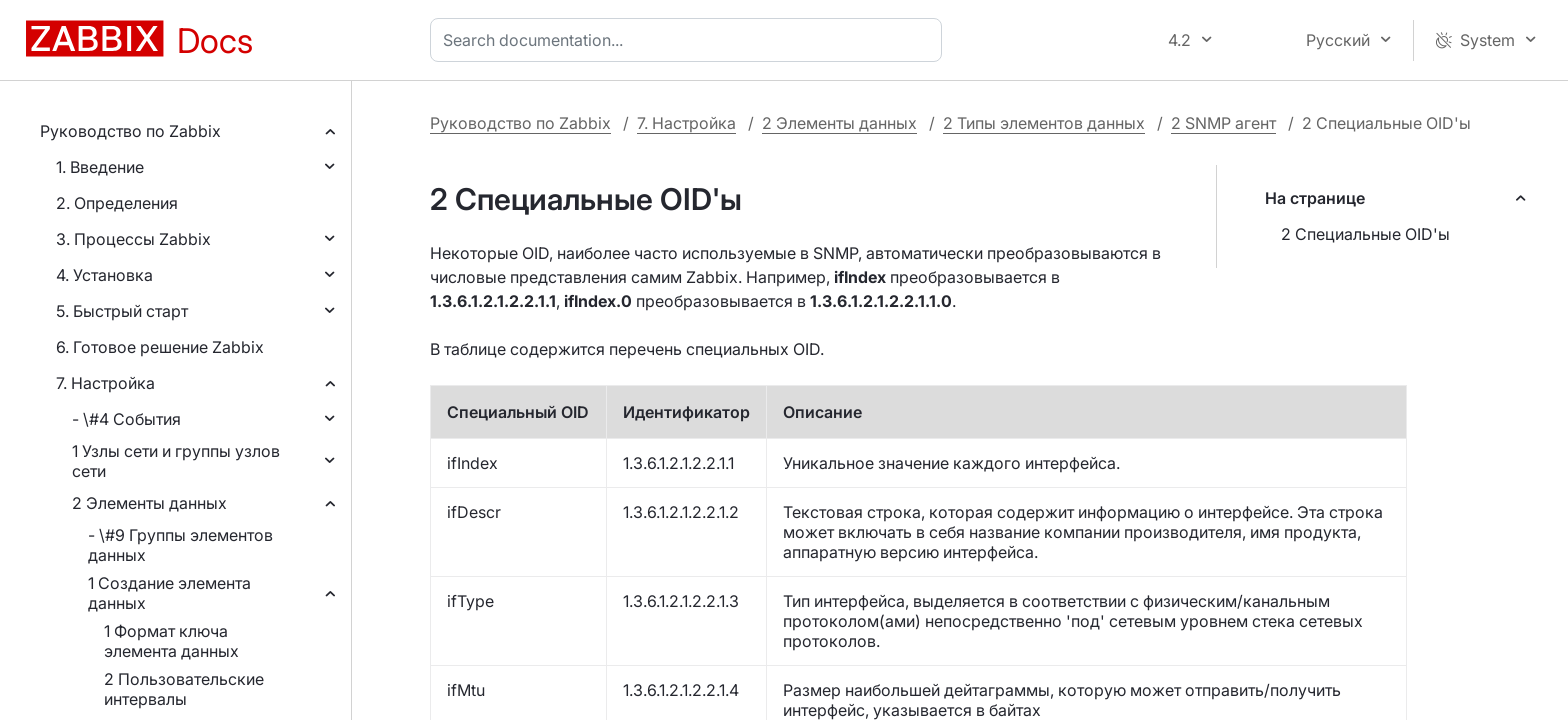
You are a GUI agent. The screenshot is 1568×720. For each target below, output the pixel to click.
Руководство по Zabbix (130, 131)
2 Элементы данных (149, 503)
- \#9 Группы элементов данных (180, 545)
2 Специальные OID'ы (1365, 234)
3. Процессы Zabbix (133, 239)
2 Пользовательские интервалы (184, 689)
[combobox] (690, 40)
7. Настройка (105, 383)
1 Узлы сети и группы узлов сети (176, 461)
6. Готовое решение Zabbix (160, 347)
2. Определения (117, 203)
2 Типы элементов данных (1044, 123)
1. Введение (100, 167)
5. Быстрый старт (122, 311)
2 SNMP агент (1223, 123)
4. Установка (104, 275)
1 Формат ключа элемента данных (171, 641)
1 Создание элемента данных (169, 593)
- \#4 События (126, 419)
